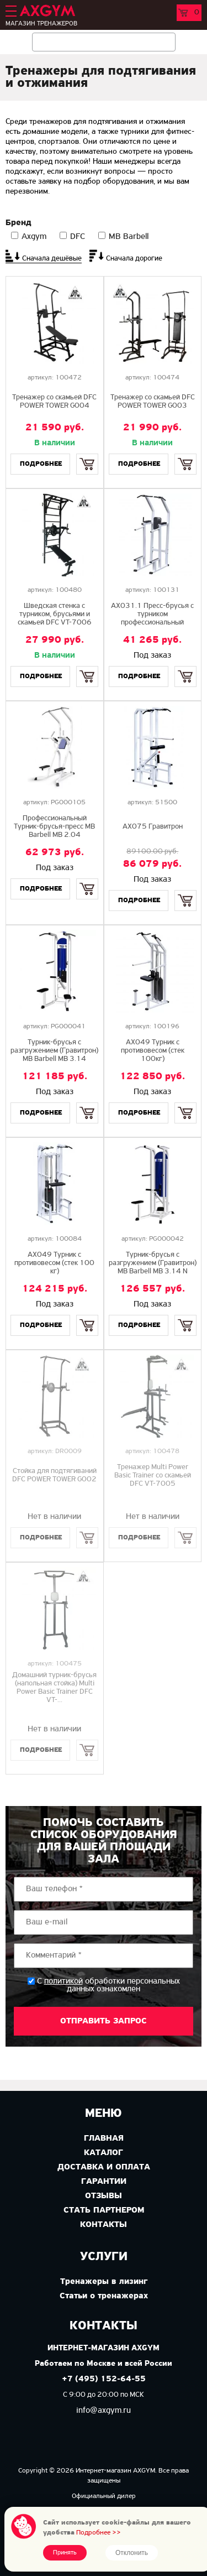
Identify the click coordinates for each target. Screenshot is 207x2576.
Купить (87, 454)
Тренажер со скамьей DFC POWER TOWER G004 (54, 401)
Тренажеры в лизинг (103, 2281)
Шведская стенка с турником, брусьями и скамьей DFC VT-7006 (55, 614)
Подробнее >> (98, 2532)
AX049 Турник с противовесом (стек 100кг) (152, 1050)
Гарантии (103, 2181)
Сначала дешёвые (52, 258)
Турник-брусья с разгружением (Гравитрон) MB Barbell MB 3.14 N (153, 1263)
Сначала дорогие (134, 258)
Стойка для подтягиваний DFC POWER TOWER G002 (54, 1475)
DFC (77, 236)
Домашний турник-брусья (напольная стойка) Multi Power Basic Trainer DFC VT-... (54, 1687)
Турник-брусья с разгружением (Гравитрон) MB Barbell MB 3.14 (54, 1050)
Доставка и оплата (103, 2167)
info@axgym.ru (103, 2410)
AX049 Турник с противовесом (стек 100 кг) (54, 1263)
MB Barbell (128, 236)
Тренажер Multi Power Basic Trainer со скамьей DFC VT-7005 (152, 1475)
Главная (104, 2138)
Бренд (18, 223)
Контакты (103, 2224)
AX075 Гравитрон (153, 827)
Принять (65, 2552)
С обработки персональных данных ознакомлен (108, 1985)
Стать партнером (103, 2210)
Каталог (103, 2152)
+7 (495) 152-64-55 (104, 2379)
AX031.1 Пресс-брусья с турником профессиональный (152, 614)
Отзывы (103, 2196)
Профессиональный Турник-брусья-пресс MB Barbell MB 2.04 (54, 826)
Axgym (34, 236)
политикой (63, 1981)
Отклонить (131, 2553)
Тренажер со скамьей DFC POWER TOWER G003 (152, 401)
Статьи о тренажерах (104, 2296)
